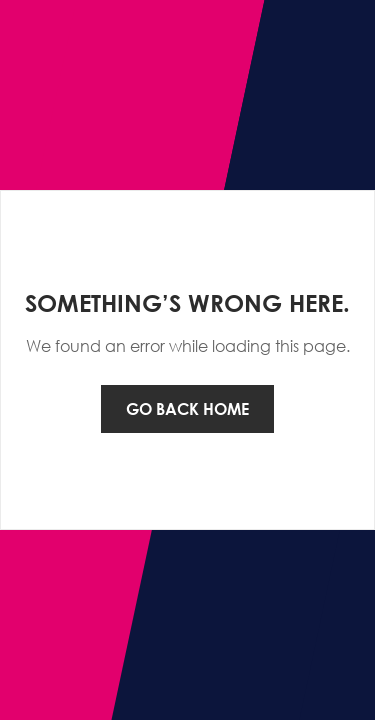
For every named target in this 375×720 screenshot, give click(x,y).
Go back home (187, 409)
